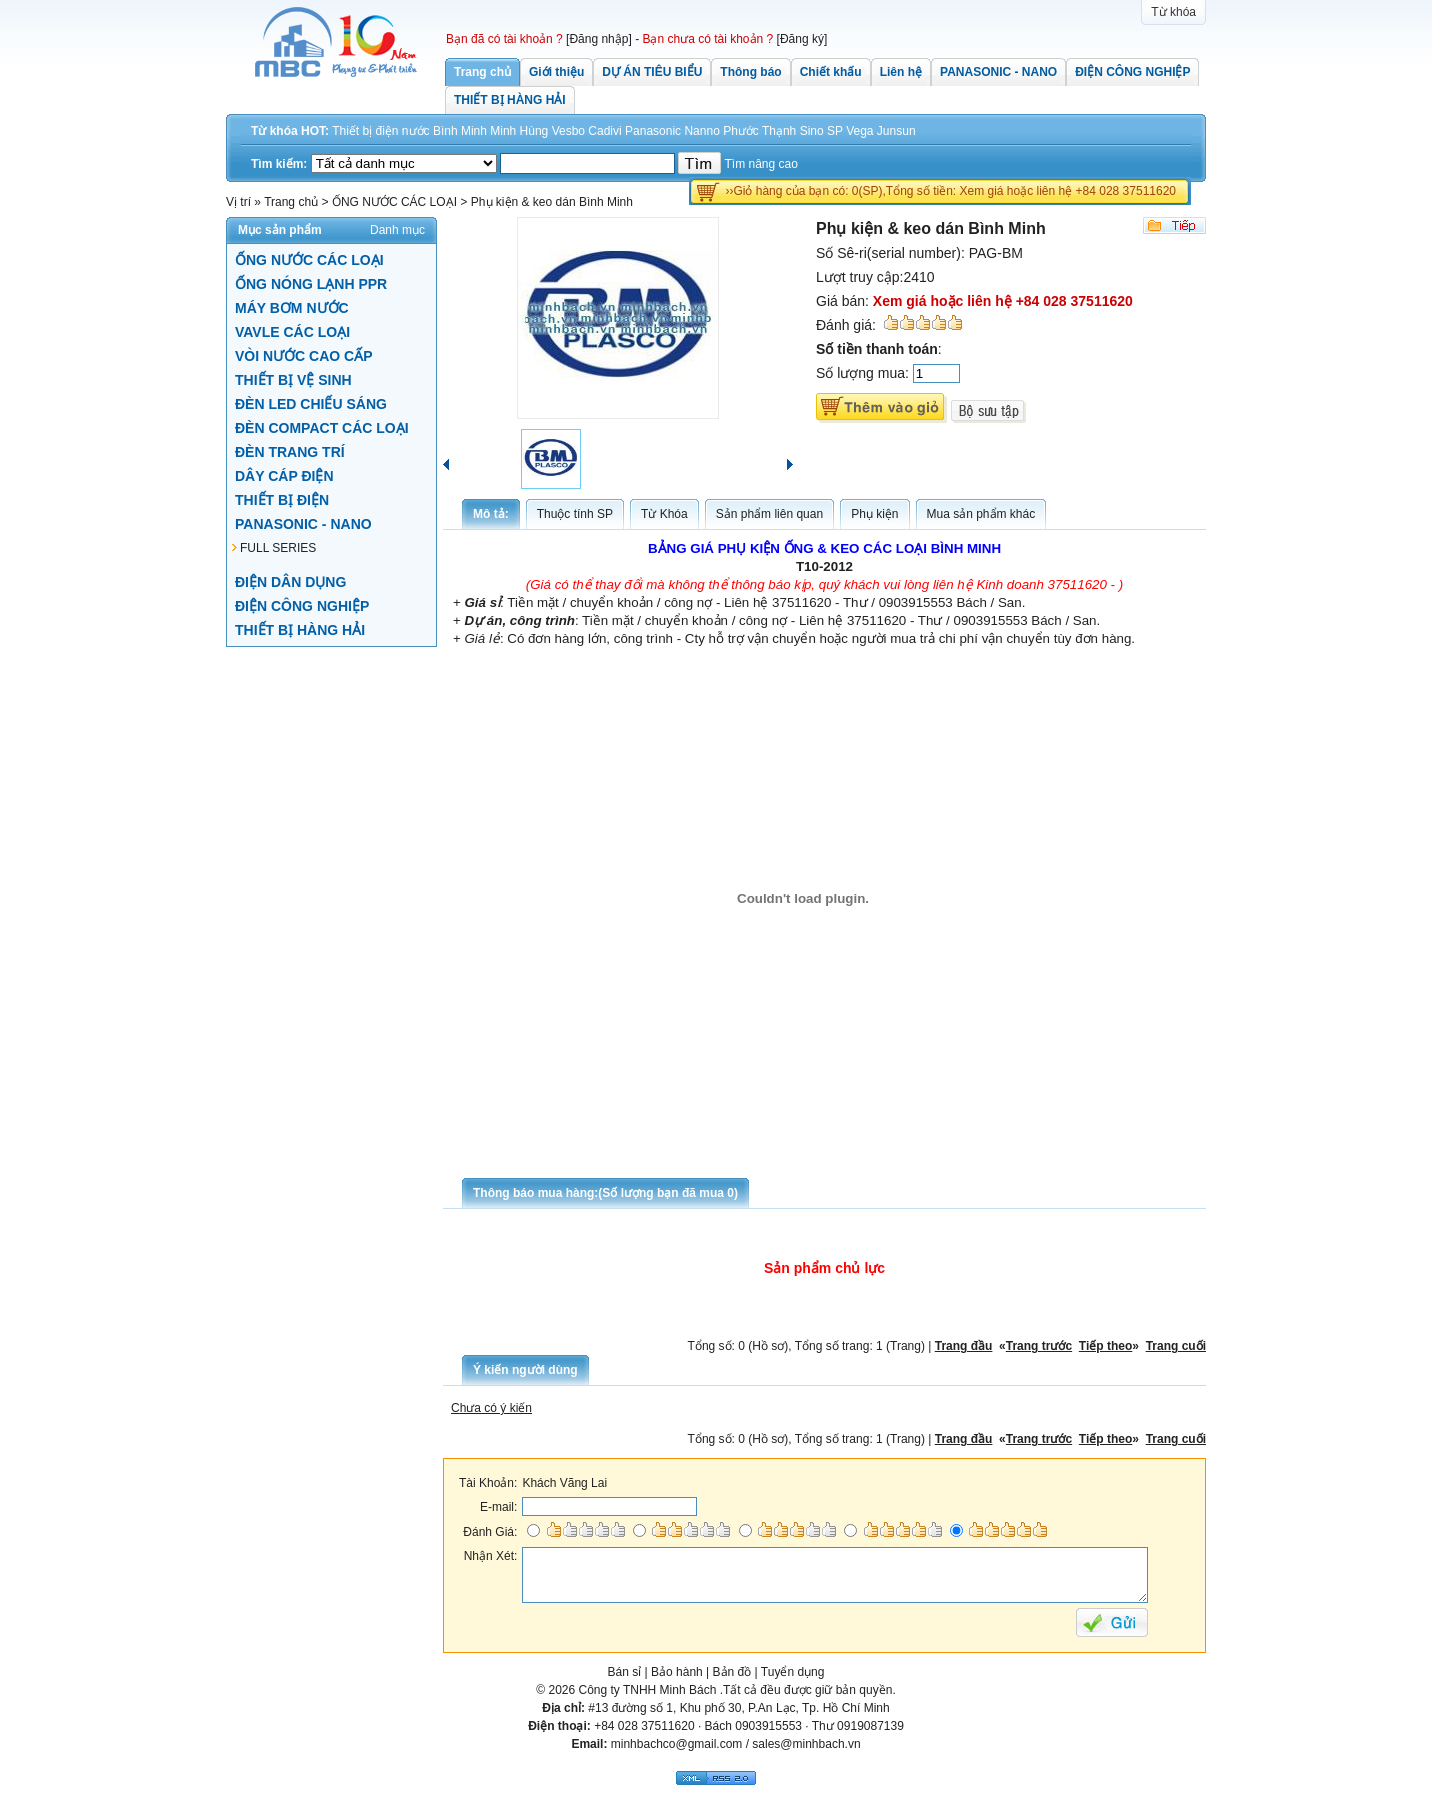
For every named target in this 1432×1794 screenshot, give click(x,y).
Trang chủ (482, 72)
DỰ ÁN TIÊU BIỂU (652, 72)
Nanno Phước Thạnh (740, 131)
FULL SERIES (278, 547)
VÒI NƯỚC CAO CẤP (304, 355)
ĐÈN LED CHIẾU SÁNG (311, 403)
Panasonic (653, 131)
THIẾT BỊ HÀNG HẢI (510, 100)
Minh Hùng (519, 131)
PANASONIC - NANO (998, 72)
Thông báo (750, 72)
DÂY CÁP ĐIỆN (284, 475)
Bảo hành (677, 1671)
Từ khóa (1173, 12)
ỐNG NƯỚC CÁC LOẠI (309, 259)
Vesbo (568, 131)
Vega (859, 131)
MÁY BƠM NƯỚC (292, 307)
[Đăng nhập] (599, 39)
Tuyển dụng (793, 1671)
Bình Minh (460, 131)
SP (835, 131)
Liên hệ (901, 72)
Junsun (896, 131)
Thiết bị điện (365, 131)
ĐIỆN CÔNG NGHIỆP (1132, 72)
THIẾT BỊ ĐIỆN (282, 499)
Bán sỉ (625, 1671)
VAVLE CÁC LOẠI (292, 331)
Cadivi (604, 131)
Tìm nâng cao (761, 164)
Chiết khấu (831, 72)
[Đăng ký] (802, 39)
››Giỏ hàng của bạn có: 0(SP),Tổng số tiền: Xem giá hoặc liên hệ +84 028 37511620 (950, 191)
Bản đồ (732, 1671)
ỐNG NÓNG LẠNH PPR (311, 283)
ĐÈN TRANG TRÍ (290, 451)
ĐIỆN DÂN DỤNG (290, 581)
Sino (812, 131)
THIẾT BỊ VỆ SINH (293, 379)
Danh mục (397, 229)
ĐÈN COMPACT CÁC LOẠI (322, 427)
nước (416, 131)
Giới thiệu (556, 72)
